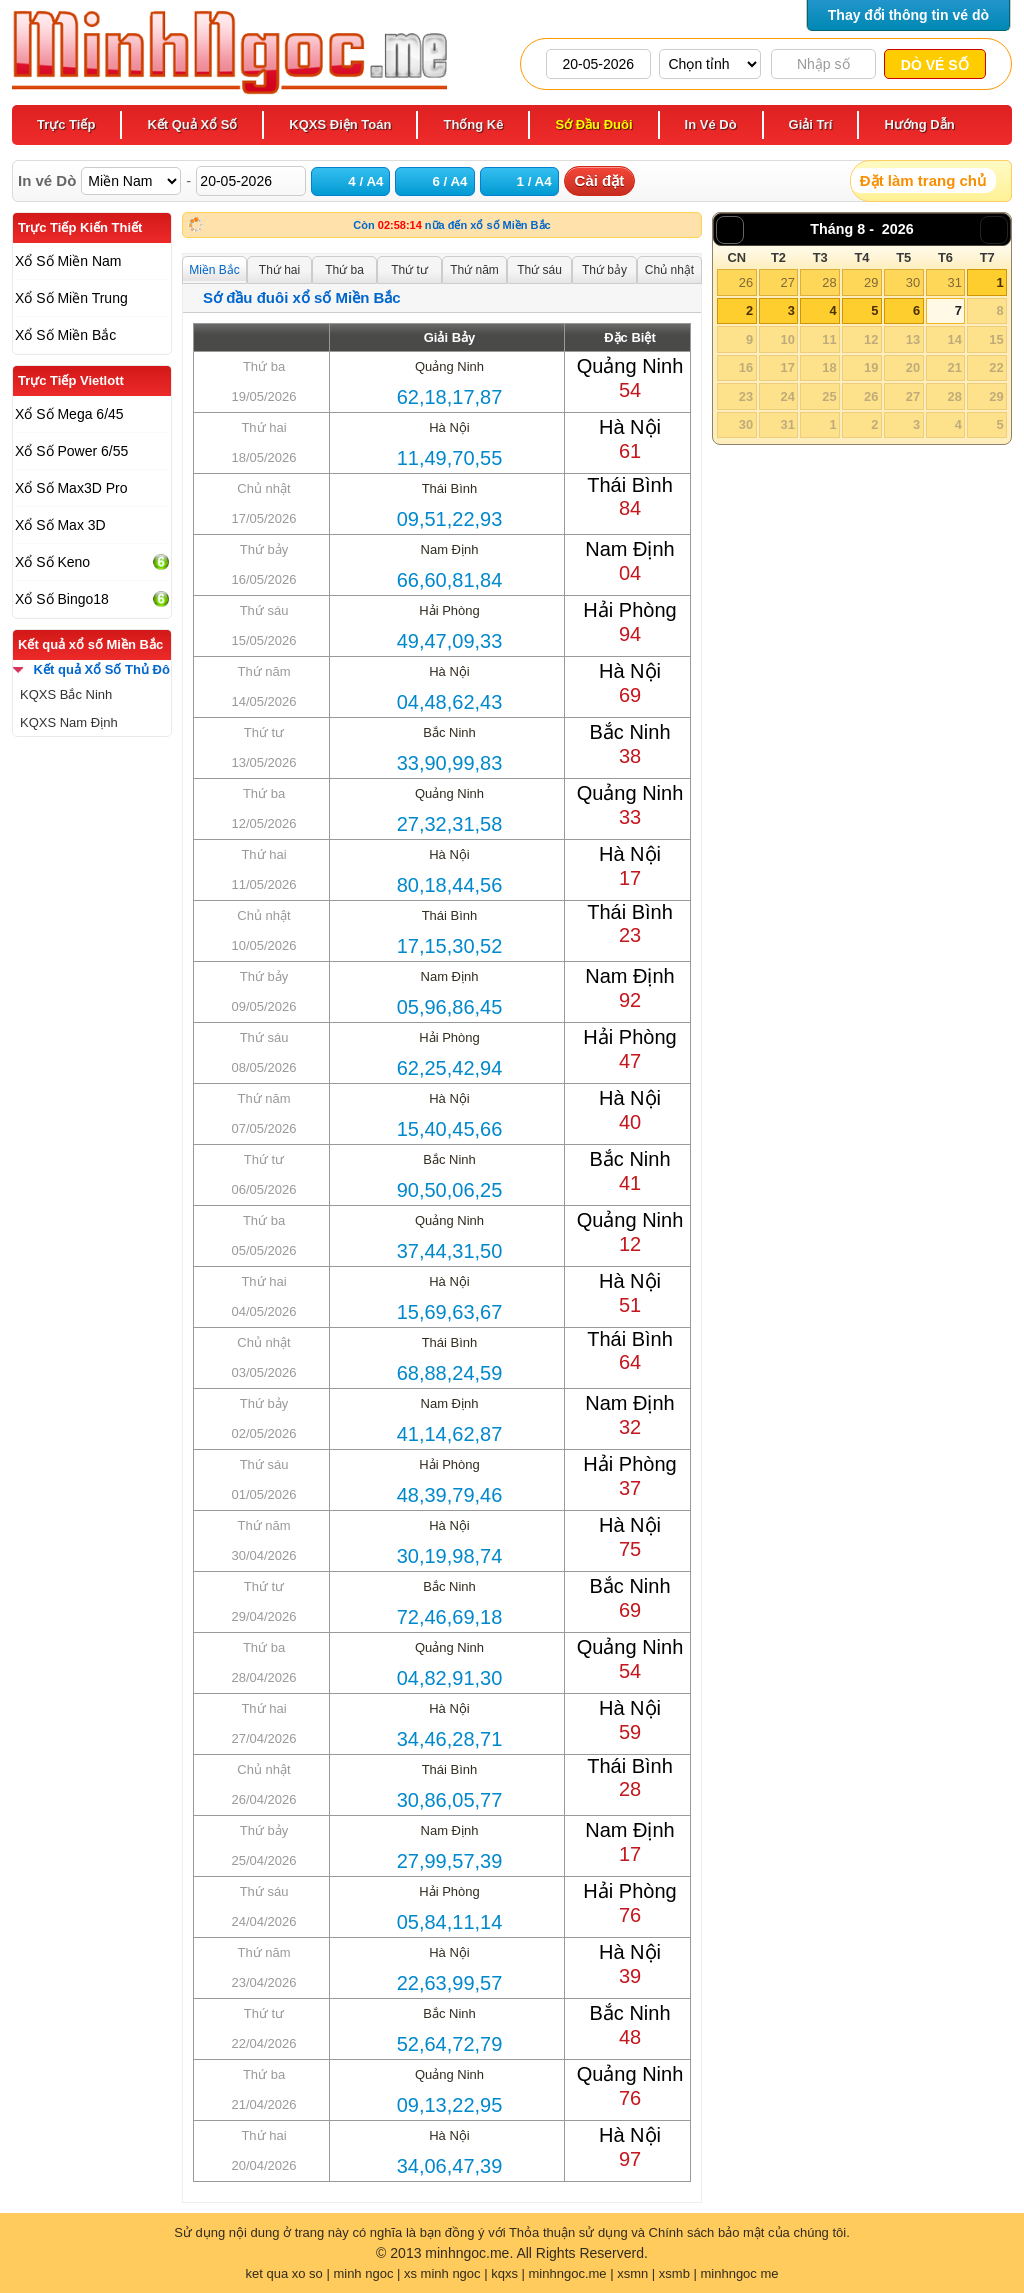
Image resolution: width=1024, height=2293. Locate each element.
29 (871, 282)
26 (746, 282)
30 (913, 282)
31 (954, 282)
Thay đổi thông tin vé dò (908, 15)
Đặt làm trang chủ (923, 180)
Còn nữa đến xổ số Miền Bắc (451, 225)
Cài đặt (600, 180)
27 (787, 282)
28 (829, 282)
